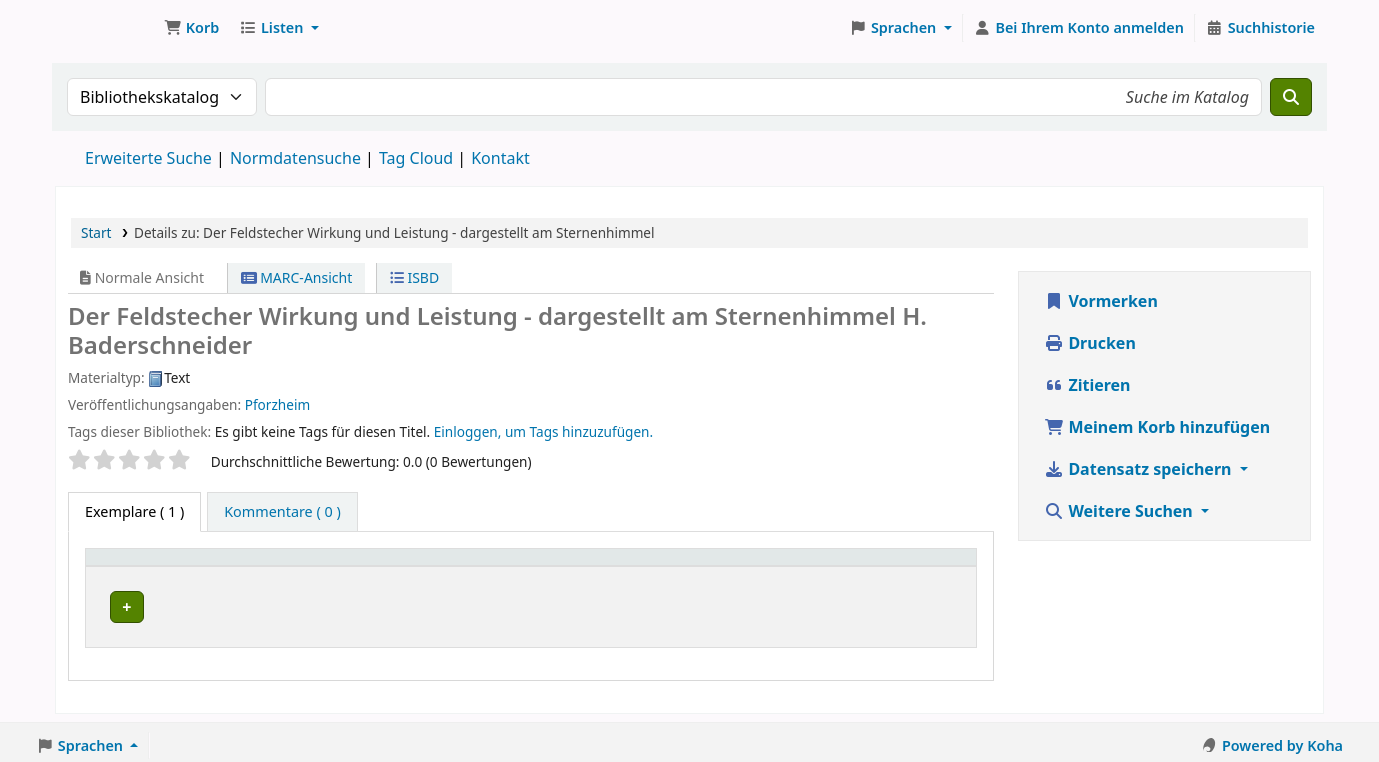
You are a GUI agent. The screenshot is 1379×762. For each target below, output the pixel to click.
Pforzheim (277, 404)
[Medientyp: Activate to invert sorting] (162, 566)
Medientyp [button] (132, 566)
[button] (191, 28)
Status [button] (897, 566)
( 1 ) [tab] (134, 511)
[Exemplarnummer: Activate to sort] (755, 566)
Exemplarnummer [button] (718, 566)
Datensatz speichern (1139, 469)
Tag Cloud (416, 158)
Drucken (1090, 343)
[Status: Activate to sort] (921, 566)
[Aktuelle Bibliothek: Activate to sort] (441, 566)
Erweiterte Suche (148, 158)
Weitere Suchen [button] (1120, 511)
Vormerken (1101, 301)
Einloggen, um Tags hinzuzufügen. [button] (543, 431)
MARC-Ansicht (297, 277)
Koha (106, 28)
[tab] (282, 512)
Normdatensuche (295, 158)
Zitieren (1087, 385)
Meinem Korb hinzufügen (1157, 427)
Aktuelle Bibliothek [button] (315, 566)
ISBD (414, 277)
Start (96, 232)
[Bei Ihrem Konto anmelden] (1079, 28)
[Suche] (1291, 97)
